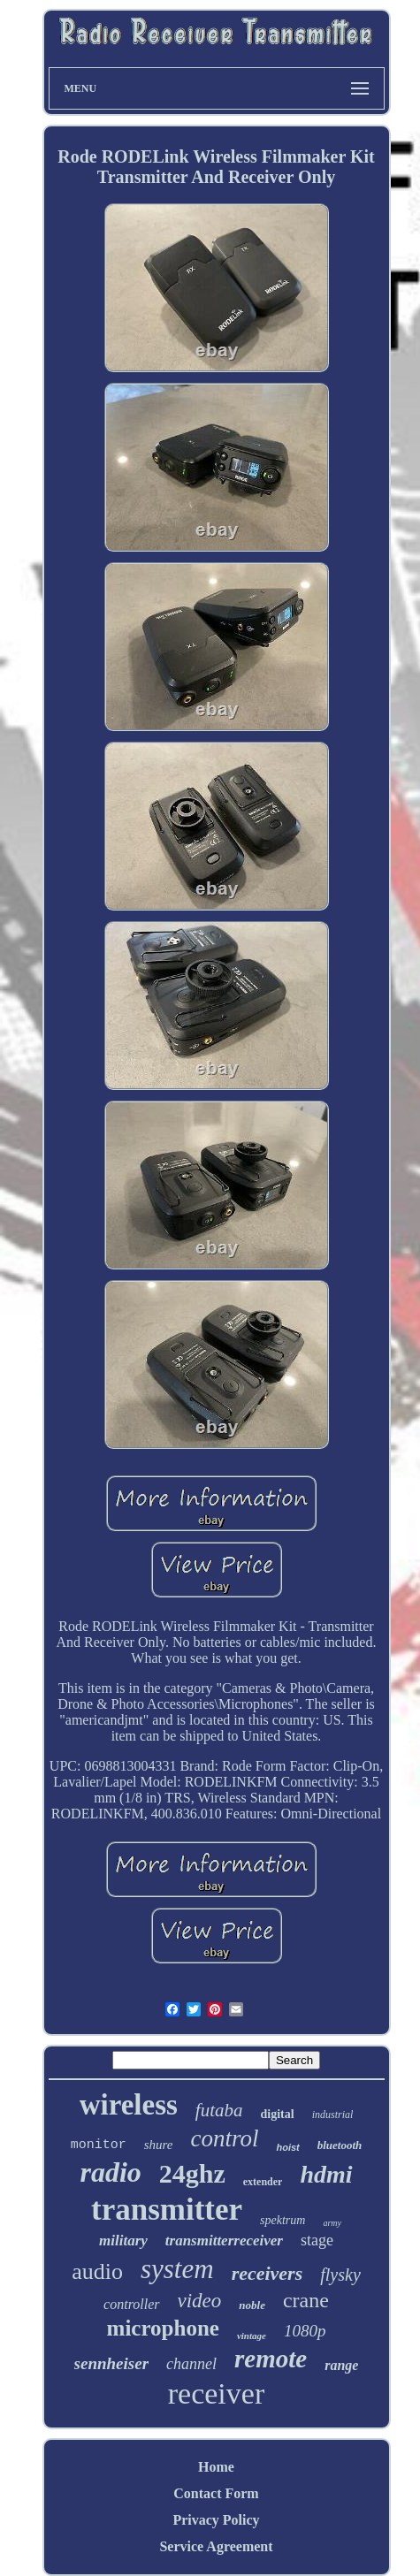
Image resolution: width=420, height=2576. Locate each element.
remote (270, 2358)
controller (131, 2304)
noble (252, 2305)
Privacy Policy (215, 2519)
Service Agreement (215, 2546)
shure (158, 2145)
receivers (267, 2273)
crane (306, 2300)
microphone (163, 2328)
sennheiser (111, 2363)
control (224, 2138)
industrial (333, 2114)
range (341, 2365)
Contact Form (215, 2493)
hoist (287, 2147)
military (123, 2240)
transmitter (166, 2209)
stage (317, 2240)
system (177, 2268)
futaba (219, 2110)
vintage (251, 2335)
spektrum (282, 2220)
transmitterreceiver (224, 2240)
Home (216, 2466)
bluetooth (340, 2145)
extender (263, 2182)
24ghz (192, 2173)
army (332, 2223)
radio (110, 2172)
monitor (98, 2145)
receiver (216, 2393)
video (200, 2301)
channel (191, 2364)
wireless (129, 2105)
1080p (305, 2330)
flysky (340, 2274)
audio (97, 2271)
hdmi (326, 2174)
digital (277, 2114)
